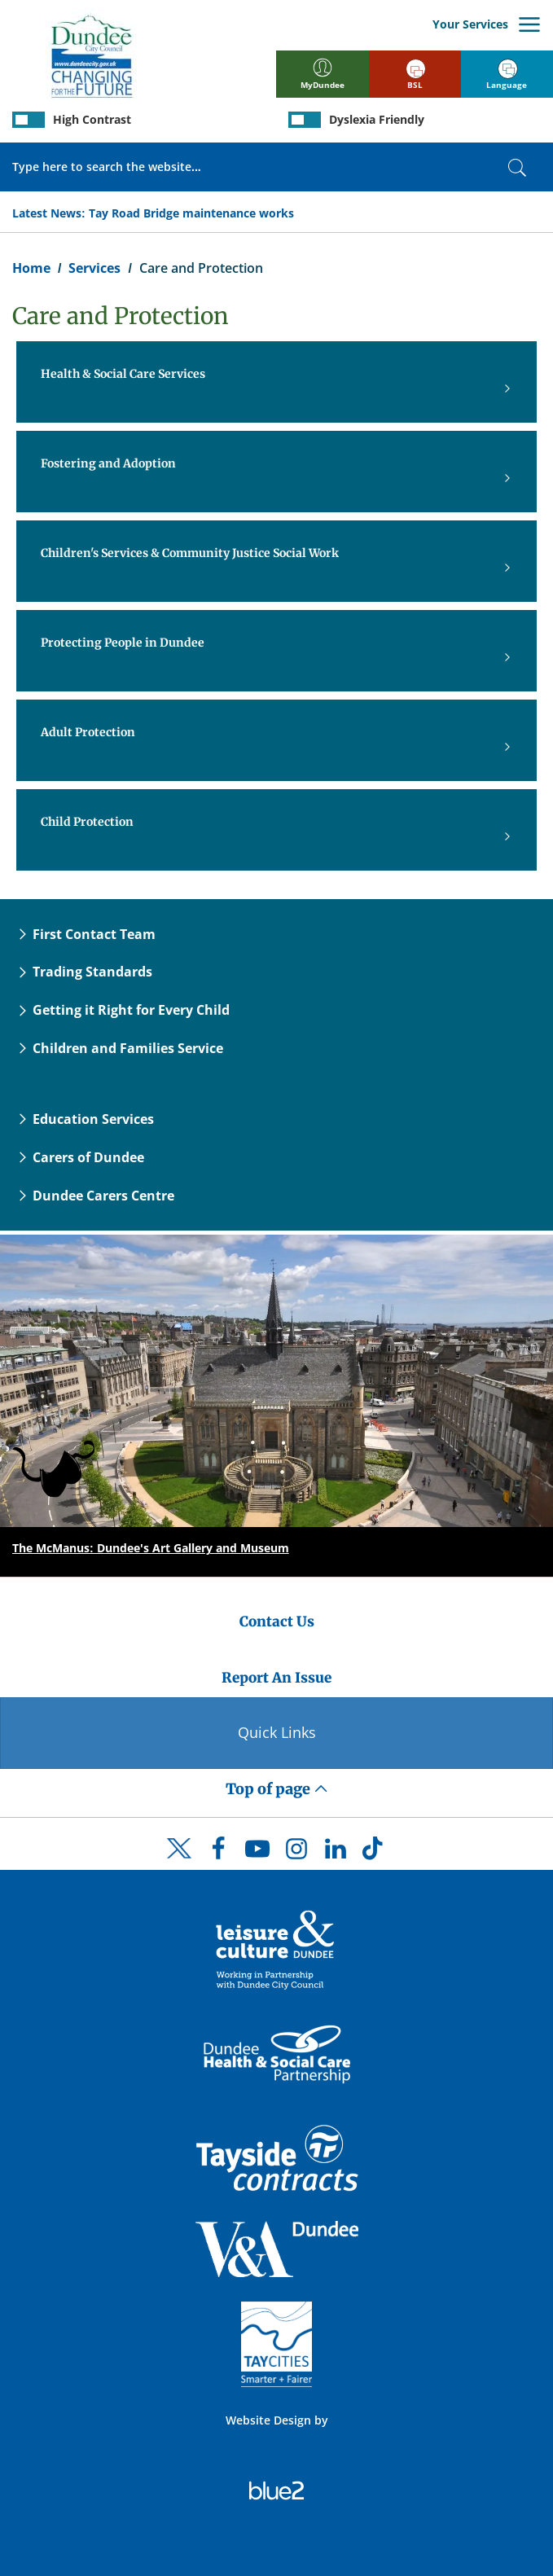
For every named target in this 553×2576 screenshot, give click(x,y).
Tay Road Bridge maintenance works (191, 213)
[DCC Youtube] (257, 1853)
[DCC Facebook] (218, 1853)
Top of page (277, 1789)
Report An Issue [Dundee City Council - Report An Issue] (276, 1678)
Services (94, 268)
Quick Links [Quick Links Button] (277, 1732)
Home (31, 268)
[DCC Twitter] (179, 1862)
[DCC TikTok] (375, 1853)
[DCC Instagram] (296, 1853)
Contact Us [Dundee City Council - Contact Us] (276, 1621)
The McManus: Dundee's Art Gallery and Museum (150, 1548)
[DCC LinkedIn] (335, 1853)
